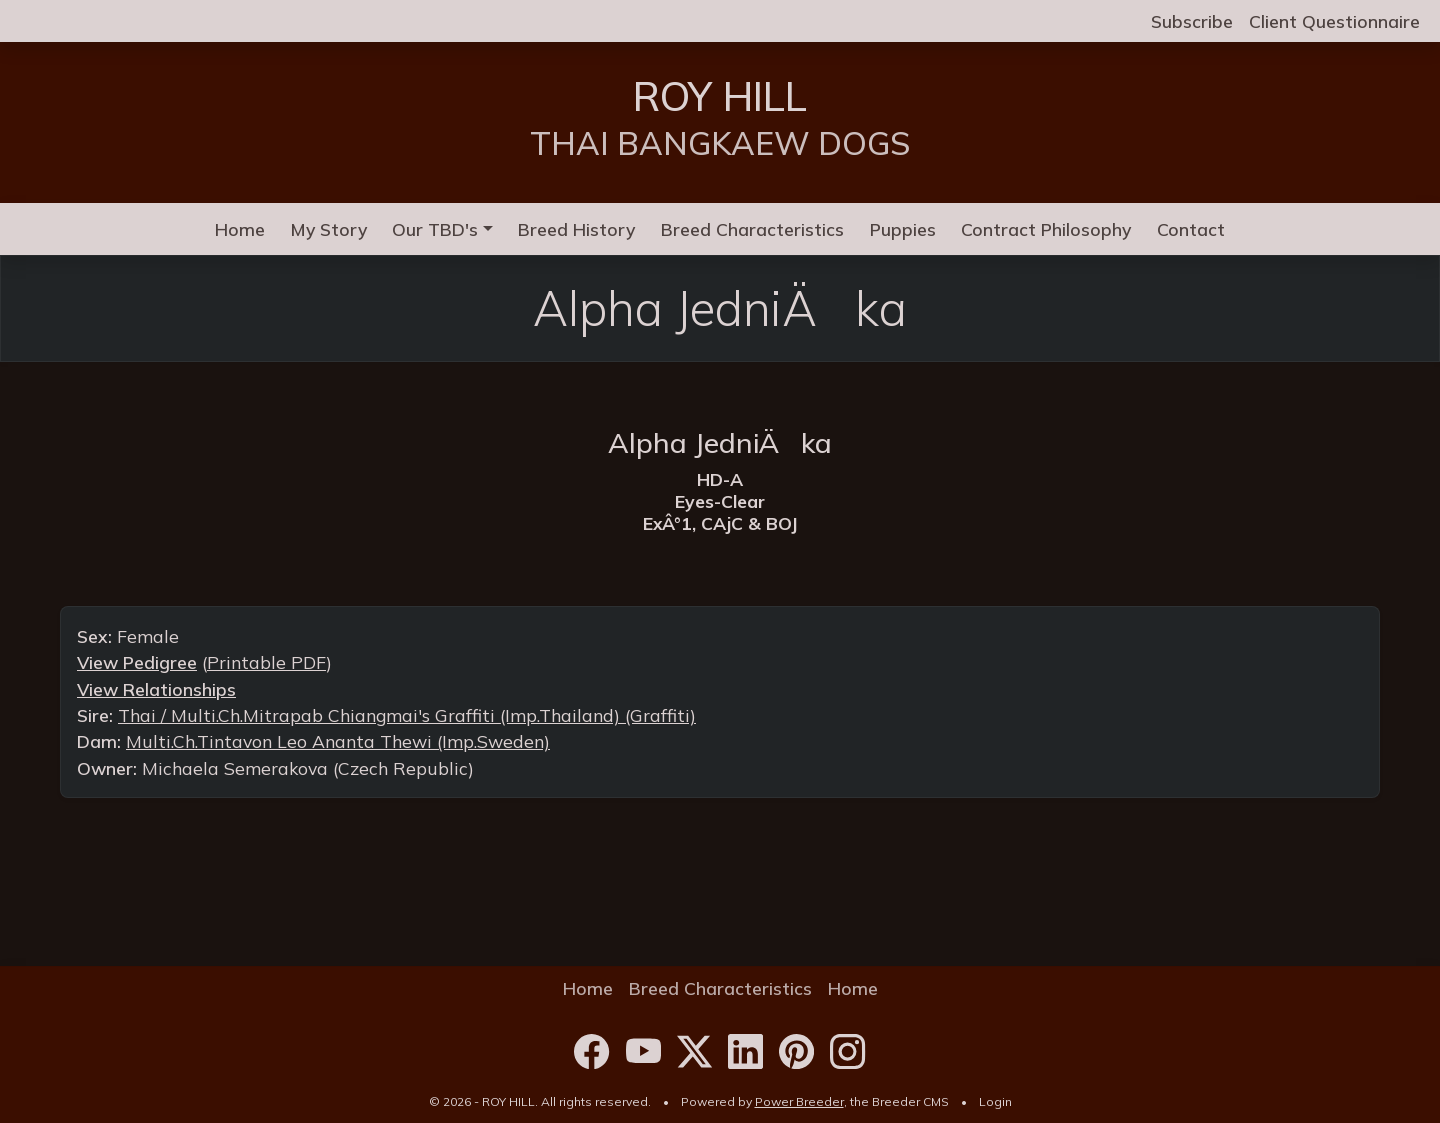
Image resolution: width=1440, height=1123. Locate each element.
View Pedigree (137, 662)
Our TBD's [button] (435, 229)
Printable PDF (266, 662)
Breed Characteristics (752, 229)
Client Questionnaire (1334, 21)
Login (995, 1101)
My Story (329, 229)
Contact (1191, 229)
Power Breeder (799, 1101)
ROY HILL (720, 96)
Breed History (576, 229)
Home (240, 229)
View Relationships (156, 689)
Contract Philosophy (1046, 229)
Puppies (903, 229)
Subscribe (1192, 21)
